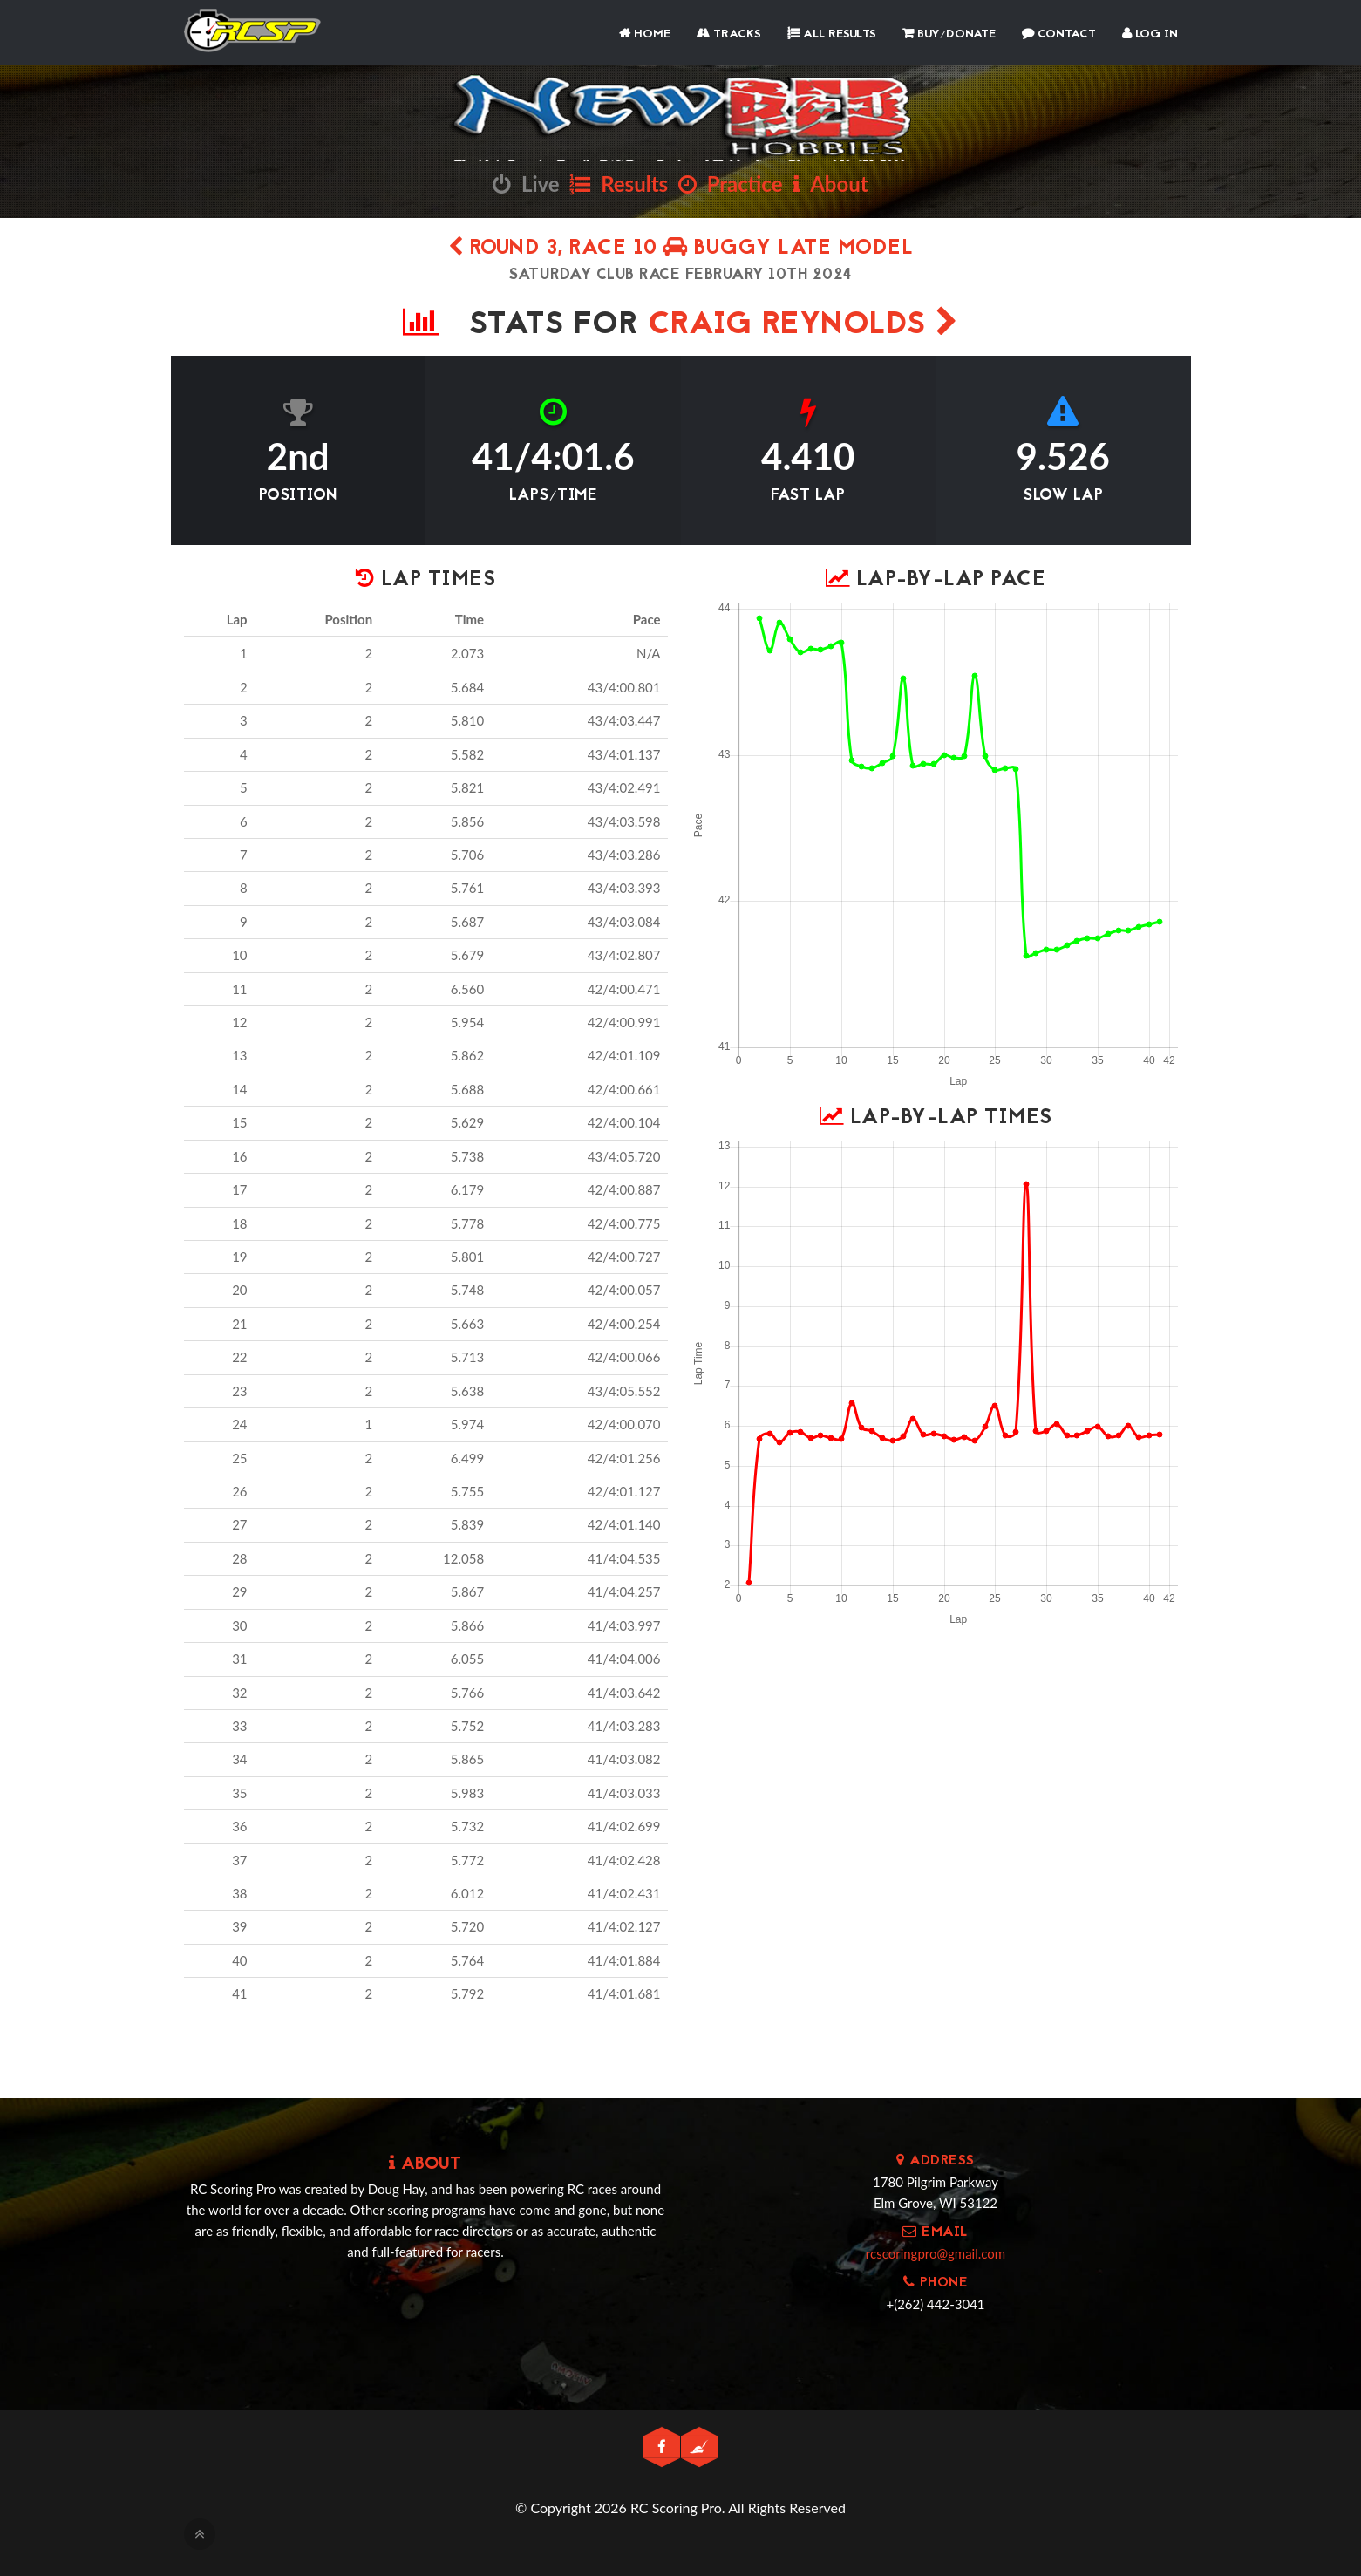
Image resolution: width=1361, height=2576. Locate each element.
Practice (730, 183)
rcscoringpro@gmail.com (935, 2253)
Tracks (729, 34)
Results (618, 183)
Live (526, 183)
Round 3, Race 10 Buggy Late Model (681, 249)
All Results (831, 34)
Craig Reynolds (803, 326)
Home (644, 34)
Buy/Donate (949, 34)
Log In (1150, 34)
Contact (1059, 34)
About (830, 183)
